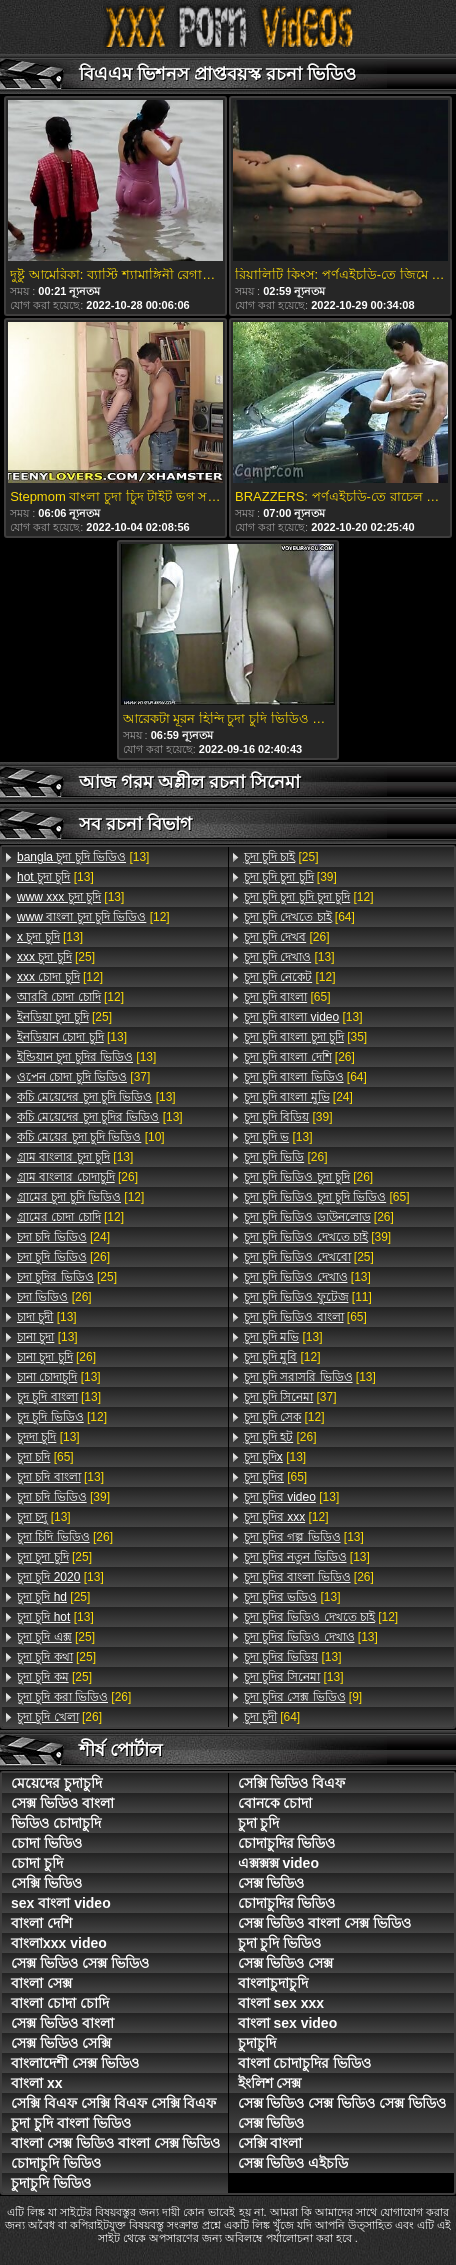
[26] (77, 1177)
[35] (306, 1037)
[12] (93, 917)
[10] (91, 1137)
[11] (308, 1297)
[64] (299, 917)
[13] (83, 857)
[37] (83, 1077)
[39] (63, 1497)
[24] (63, 1237)
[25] (56, 957)
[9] (303, 1697)
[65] (45, 1457)
